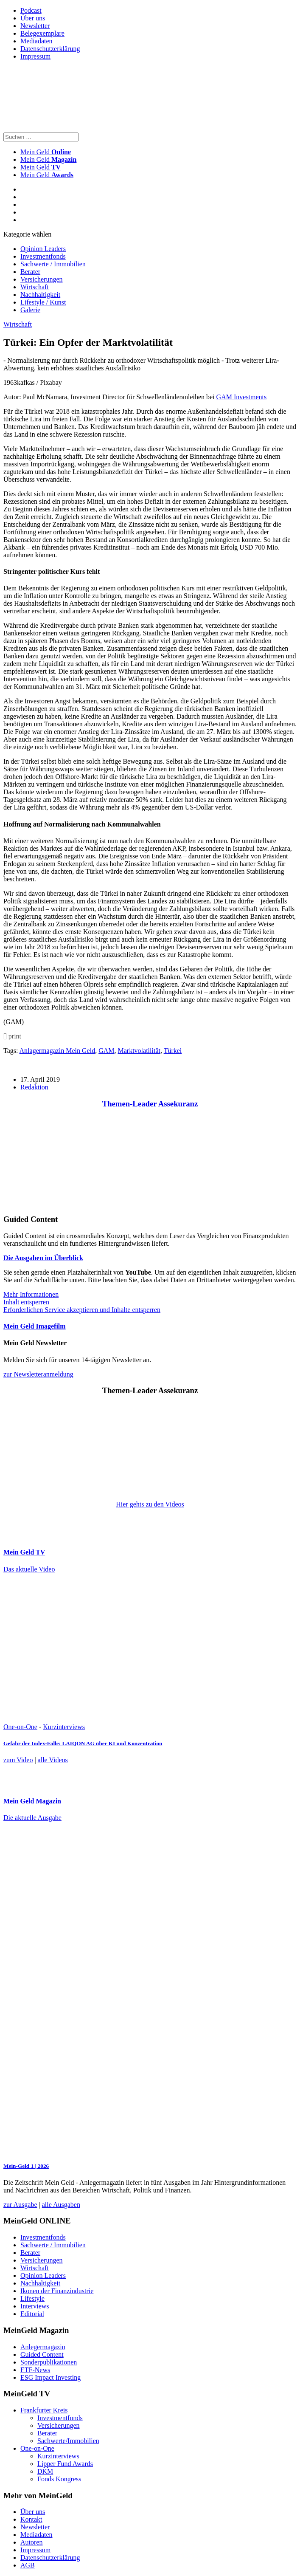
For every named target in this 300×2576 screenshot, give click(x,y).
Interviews (34, 2306)
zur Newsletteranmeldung (38, 1374)
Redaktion (34, 1087)
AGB (27, 2565)
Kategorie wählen (27, 234)
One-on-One (20, 1726)
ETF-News (35, 2369)
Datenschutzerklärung (50, 48)
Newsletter (35, 25)
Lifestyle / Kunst (43, 302)
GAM (106, 1050)
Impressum (35, 56)
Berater (30, 271)
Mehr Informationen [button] (31, 1294)
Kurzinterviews (64, 1726)
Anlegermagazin (42, 2346)
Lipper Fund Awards (65, 2463)
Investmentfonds (43, 256)
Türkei (173, 1050)
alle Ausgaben (61, 2204)
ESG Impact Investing (50, 2377)
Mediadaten (36, 41)
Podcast (31, 10)
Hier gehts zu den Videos (150, 1504)
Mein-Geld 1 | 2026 (26, 2166)
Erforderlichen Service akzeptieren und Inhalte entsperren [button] (81, 1309)
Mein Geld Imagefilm (34, 1326)
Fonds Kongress (59, 2479)
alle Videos (53, 1759)
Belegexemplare (42, 33)
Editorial (32, 2313)
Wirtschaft (34, 287)
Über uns (32, 18)
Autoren (31, 2542)
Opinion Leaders (43, 248)
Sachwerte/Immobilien (68, 2440)
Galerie (30, 309)
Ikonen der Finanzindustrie (56, 2290)
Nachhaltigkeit (40, 294)
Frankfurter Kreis (44, 2410)
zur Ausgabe (20, 2204)
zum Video (18, 1759)
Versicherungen (41, 279)
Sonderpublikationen (48, 2362)
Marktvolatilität (139, 1050)
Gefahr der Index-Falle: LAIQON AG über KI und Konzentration (82, 1743)
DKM (45, 2471)
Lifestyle (32, 2298)
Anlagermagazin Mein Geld (57, 1050)
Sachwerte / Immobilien (53, 264)
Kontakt (31, 2519)
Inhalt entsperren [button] (26, 1302)
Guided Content (42, 2354)
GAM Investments (241, 397)
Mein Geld (48, 159)
